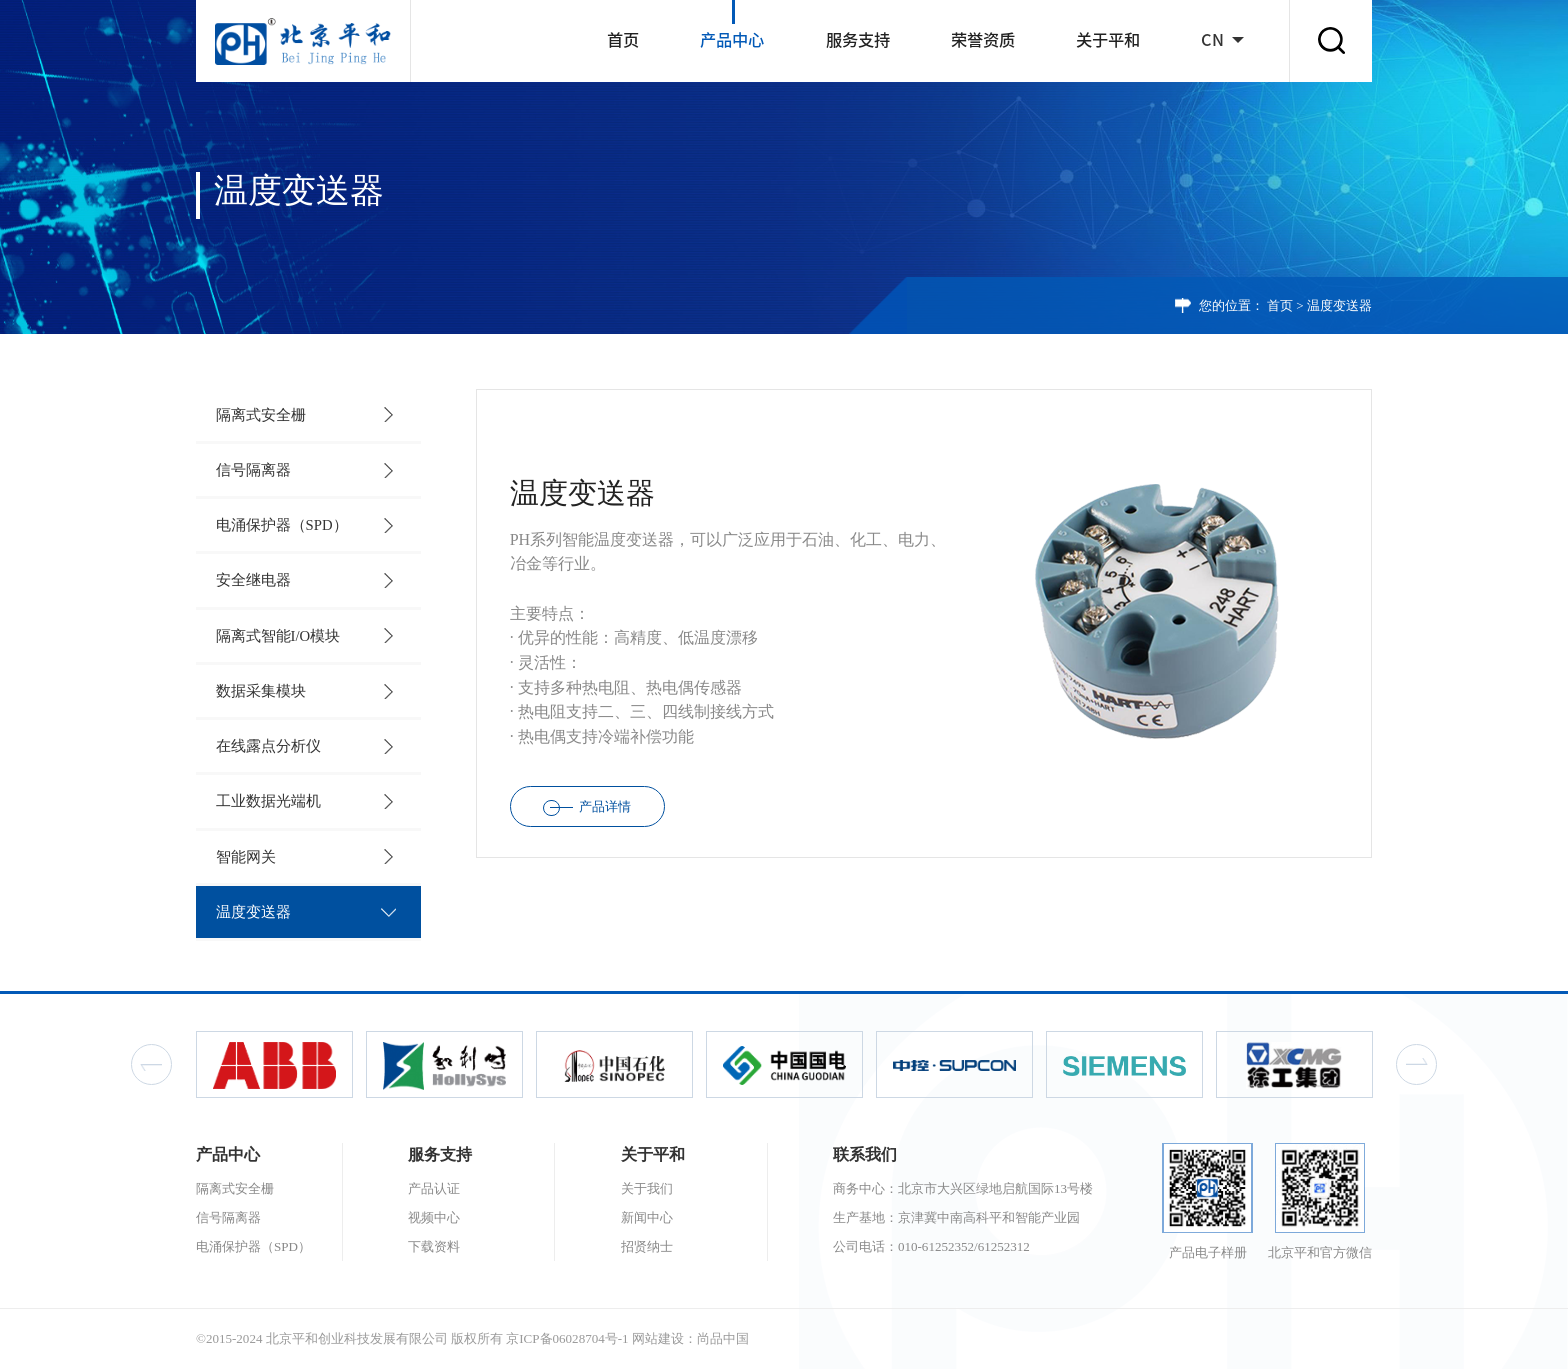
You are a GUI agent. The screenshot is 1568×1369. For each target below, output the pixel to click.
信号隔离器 (253, 470)
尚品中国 (723, 1338)
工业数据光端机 (268, 801)
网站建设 (658, 1338)
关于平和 (1108, 40)
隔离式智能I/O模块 (278, 636)
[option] (274, 1064)
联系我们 (865, 1154)
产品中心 (732, 40)
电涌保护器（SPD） (282, 525)
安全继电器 (253, 580)
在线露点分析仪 (268, 746)
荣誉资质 (983, 40)
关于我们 (647, 1188)
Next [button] (1416, 1064)
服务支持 (858, 40)
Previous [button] (151, 1064)
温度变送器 (1339, 305)
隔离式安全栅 (261, 415)
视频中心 (434, 1217)
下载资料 (434, 1246)
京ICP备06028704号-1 (567, 1338)
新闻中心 (647, 1217)
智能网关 (246, 857)
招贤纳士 (647, 1246)
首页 (623, 40)
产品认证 (434, 1188)
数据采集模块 (261, 691)
